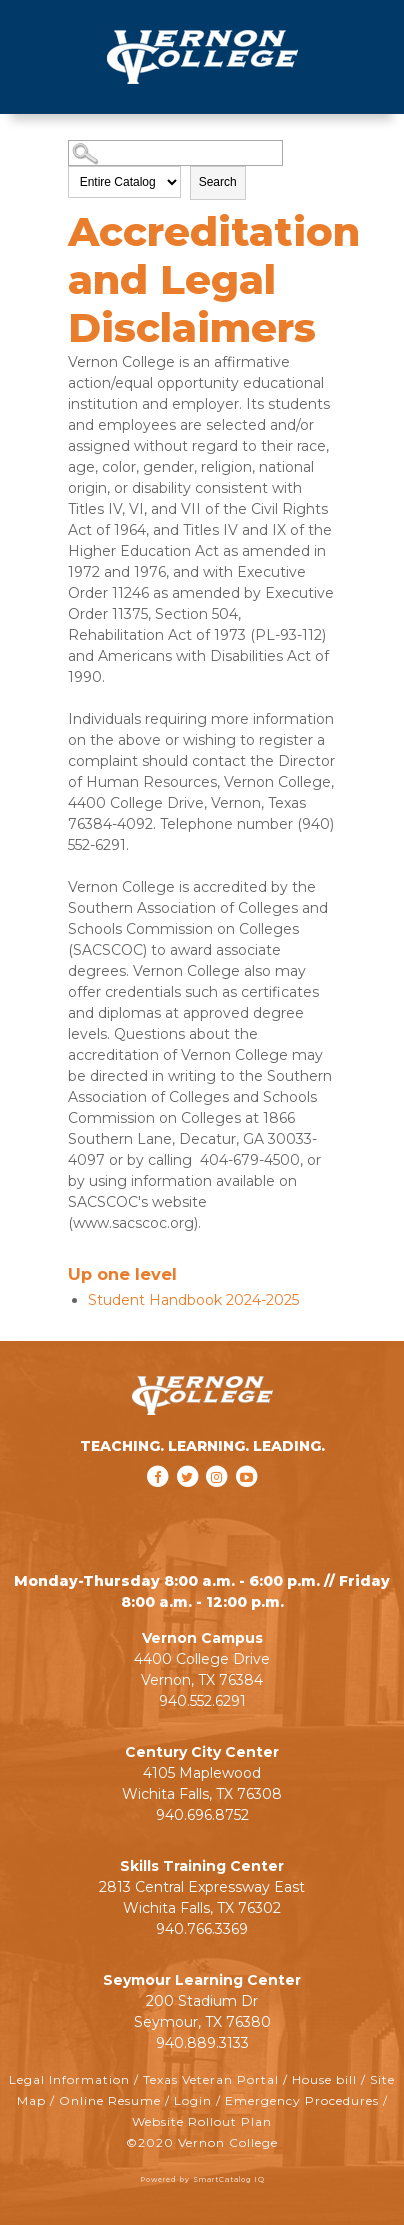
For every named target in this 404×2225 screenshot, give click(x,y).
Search (218, 182)
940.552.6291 (202, 1701)
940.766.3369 (202, 1929)
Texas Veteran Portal (211, 2079)
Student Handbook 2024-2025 (193, 1300)
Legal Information (69, 2079)
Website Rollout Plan (202, 2121)
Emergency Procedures (302, 2100)
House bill (324, 2079)
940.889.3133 (202, 2043)
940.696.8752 (202, 1815)
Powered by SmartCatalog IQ (202, 2179)
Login (193, 2100)
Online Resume (110, 2100)
